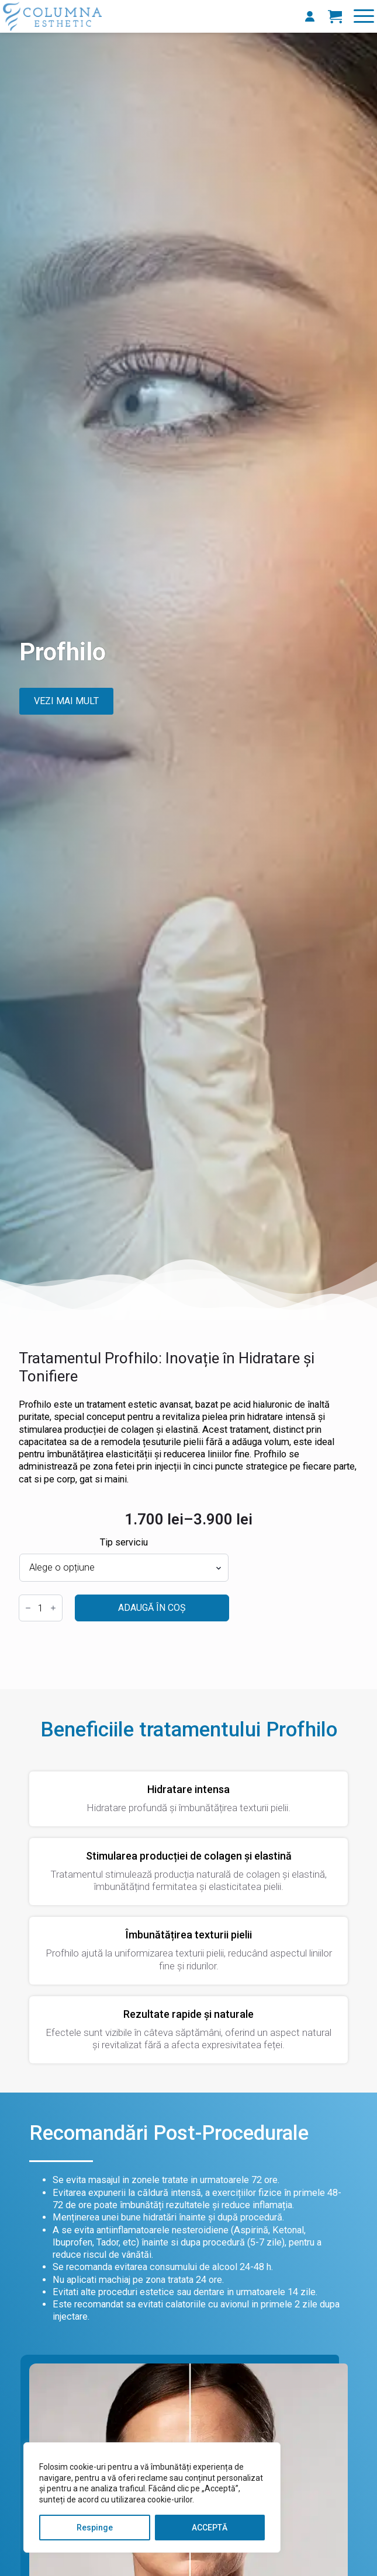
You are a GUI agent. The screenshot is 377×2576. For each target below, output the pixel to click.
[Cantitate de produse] (41, 1608)
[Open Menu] (364, 16)
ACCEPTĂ (209, 2527)
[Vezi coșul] (335, 16)
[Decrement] (28, 1608)
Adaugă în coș (152, 1607)
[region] (152, 2497)
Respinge (95, 2527)
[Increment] (53, 1608)
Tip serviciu (124, 1542)
